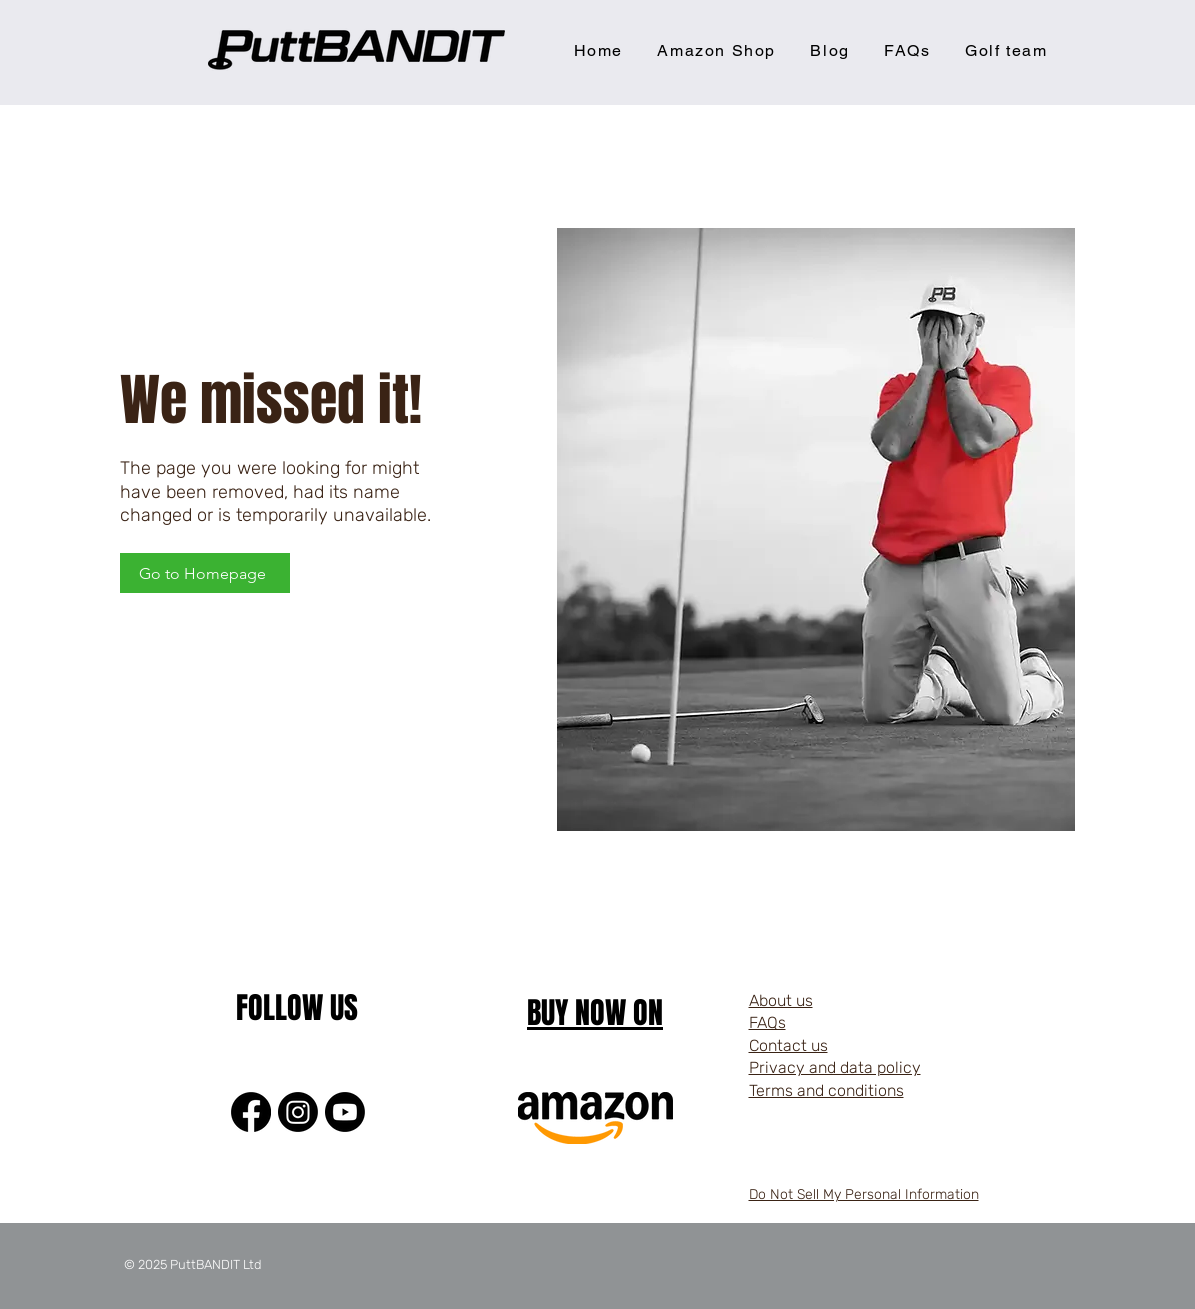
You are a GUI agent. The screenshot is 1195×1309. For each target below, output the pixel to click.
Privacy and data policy (835, 1067)
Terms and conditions (826, 1090)
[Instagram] (298, 1112)
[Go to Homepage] (205, 573)
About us (781, 1000)
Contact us (788, 1045)
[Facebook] (251, 1112)
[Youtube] (345, 1112)
